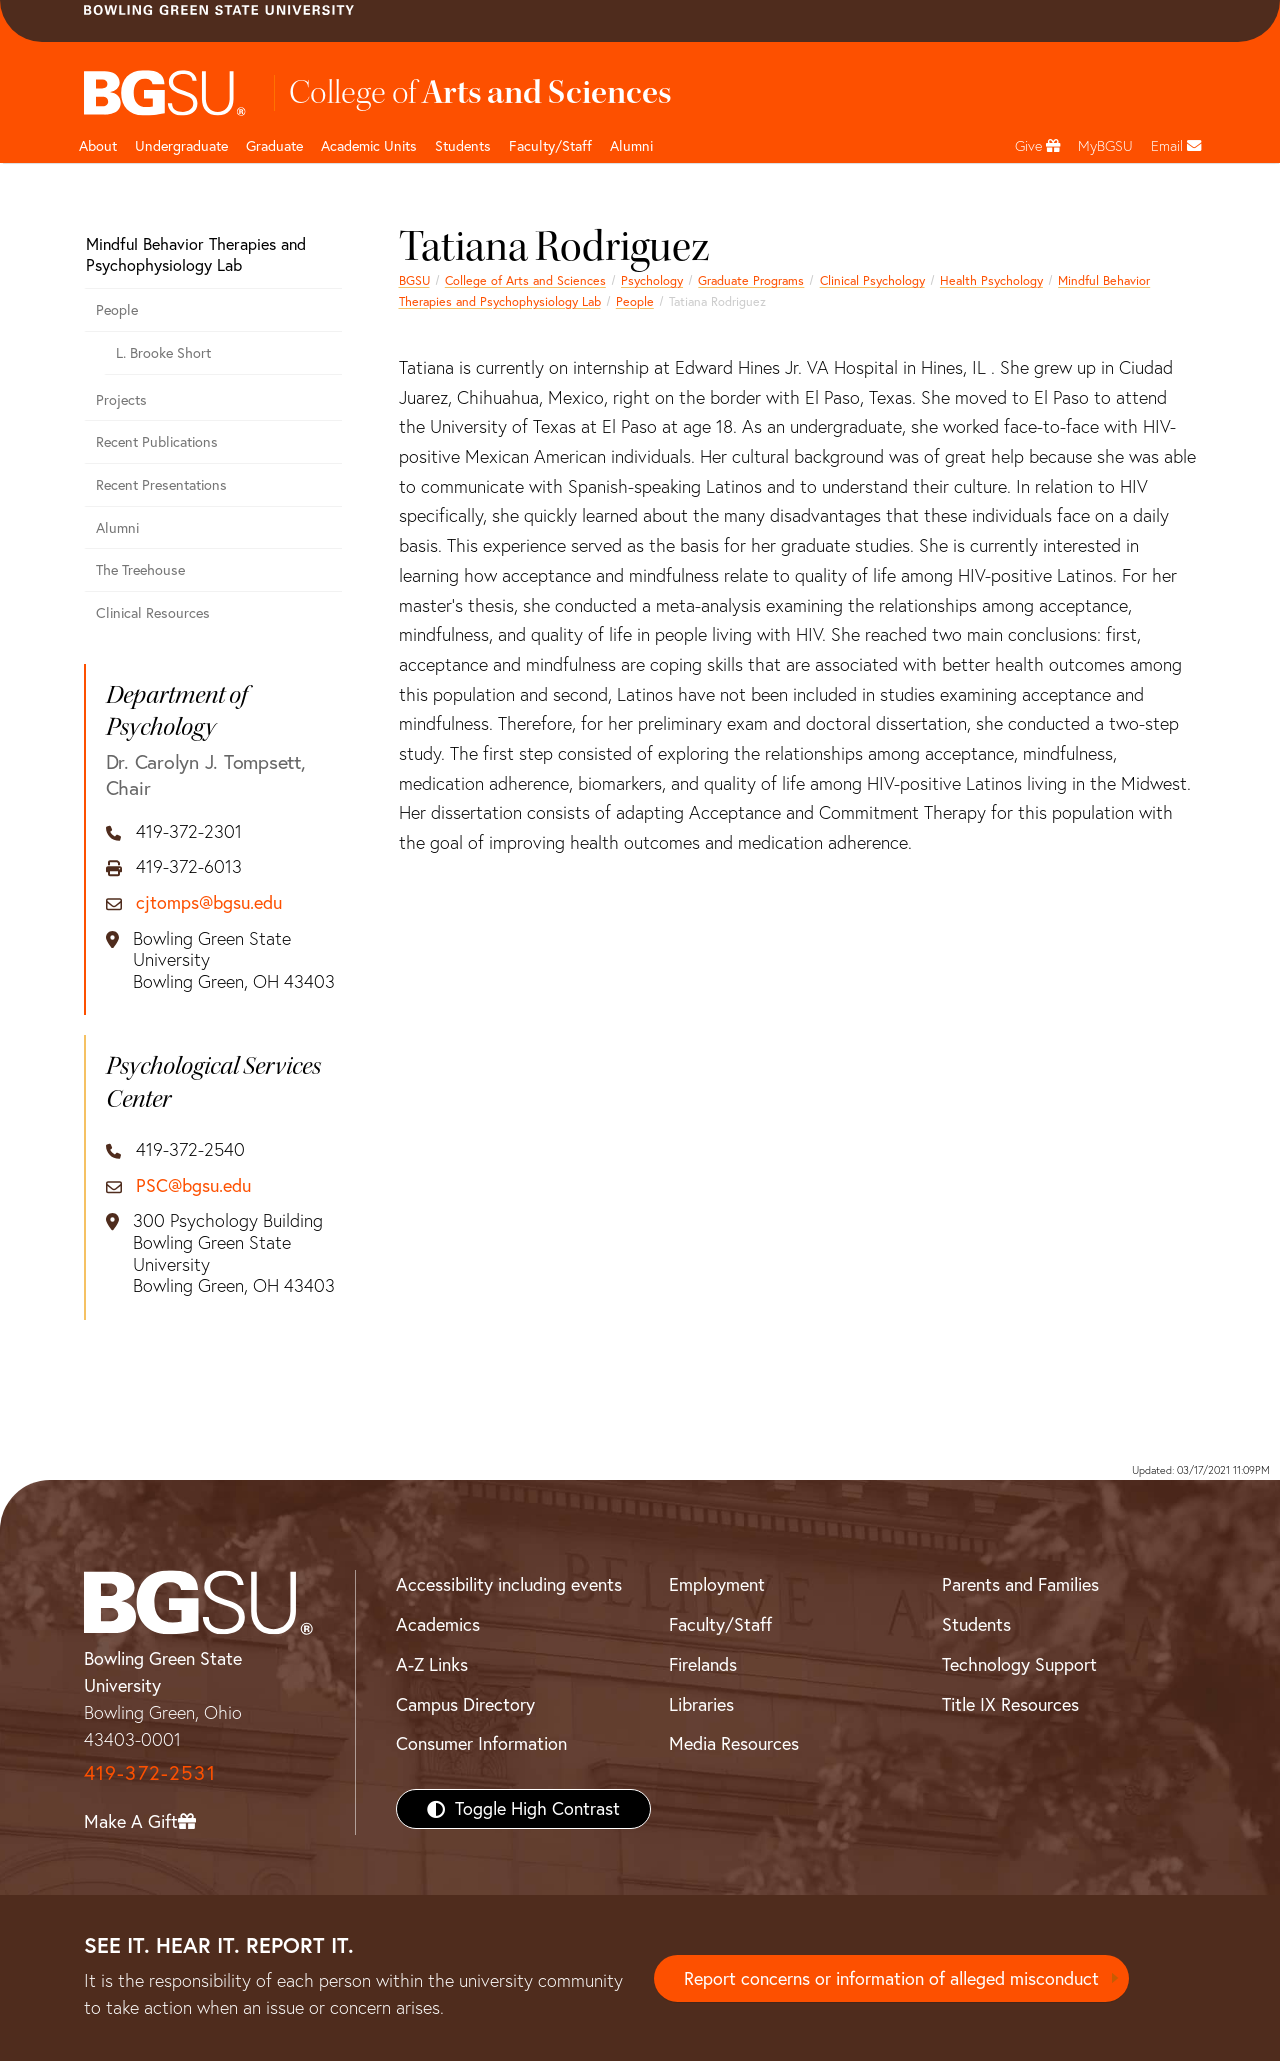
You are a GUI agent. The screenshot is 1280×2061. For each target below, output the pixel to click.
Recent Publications (157, 442)
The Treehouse (140, 570)
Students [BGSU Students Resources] (976, 1624)
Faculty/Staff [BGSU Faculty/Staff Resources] (720, 1624)
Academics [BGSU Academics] (438, 1624)
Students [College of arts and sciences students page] (463, 146)
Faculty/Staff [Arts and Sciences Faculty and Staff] (550, 146)
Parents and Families (1020, 1584)
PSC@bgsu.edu (193, 1186)
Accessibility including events (509, 1584)
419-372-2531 (150, 1772)
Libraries (701, 1704)
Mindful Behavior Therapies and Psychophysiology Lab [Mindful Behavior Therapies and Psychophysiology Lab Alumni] (196, 254)
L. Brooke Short (163, 353)
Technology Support (1019, 1664)
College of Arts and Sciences (525, 280)
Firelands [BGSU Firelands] (703, 1664)
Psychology (652, 280)
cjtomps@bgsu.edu (209, 903)
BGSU (414, 280)
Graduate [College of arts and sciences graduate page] (274, 146)
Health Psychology (991, 280)
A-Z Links (432, 1664)
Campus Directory (465, 1704)
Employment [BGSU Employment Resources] (717, 1584)
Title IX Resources (1010, 1704)
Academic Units (369, 146)
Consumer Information (481, 1743)
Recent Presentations (161, 485)
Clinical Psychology (872, 280)
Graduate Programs (751, 280)
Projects (121, 400)
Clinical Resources (153, 613)
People (635, 301)
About (98, 146)
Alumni (631, 146)
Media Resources (734, 1743)
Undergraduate (181, 146)
